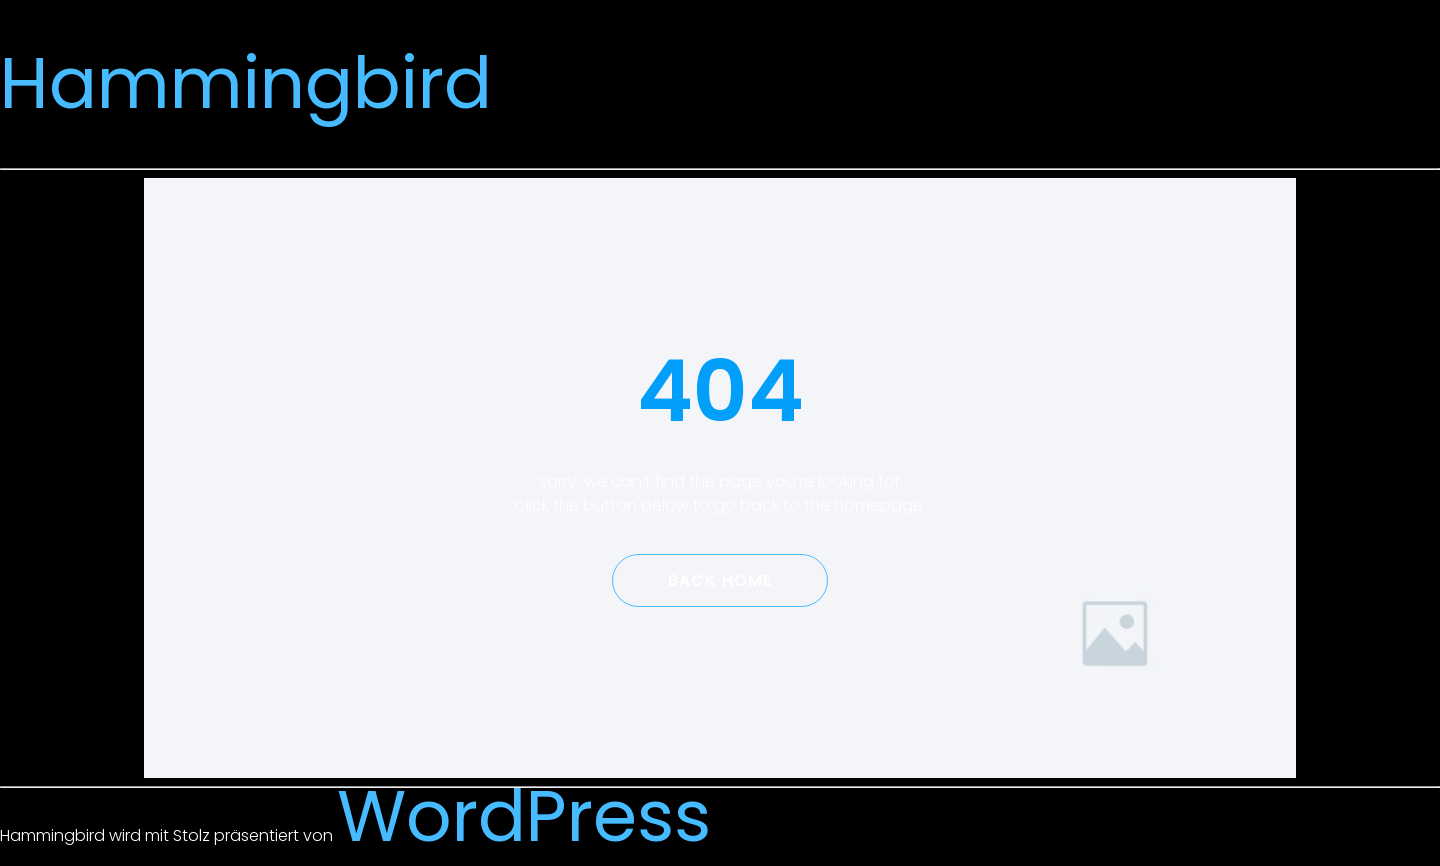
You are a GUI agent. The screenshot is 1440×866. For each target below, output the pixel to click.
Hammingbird (246, 83)
